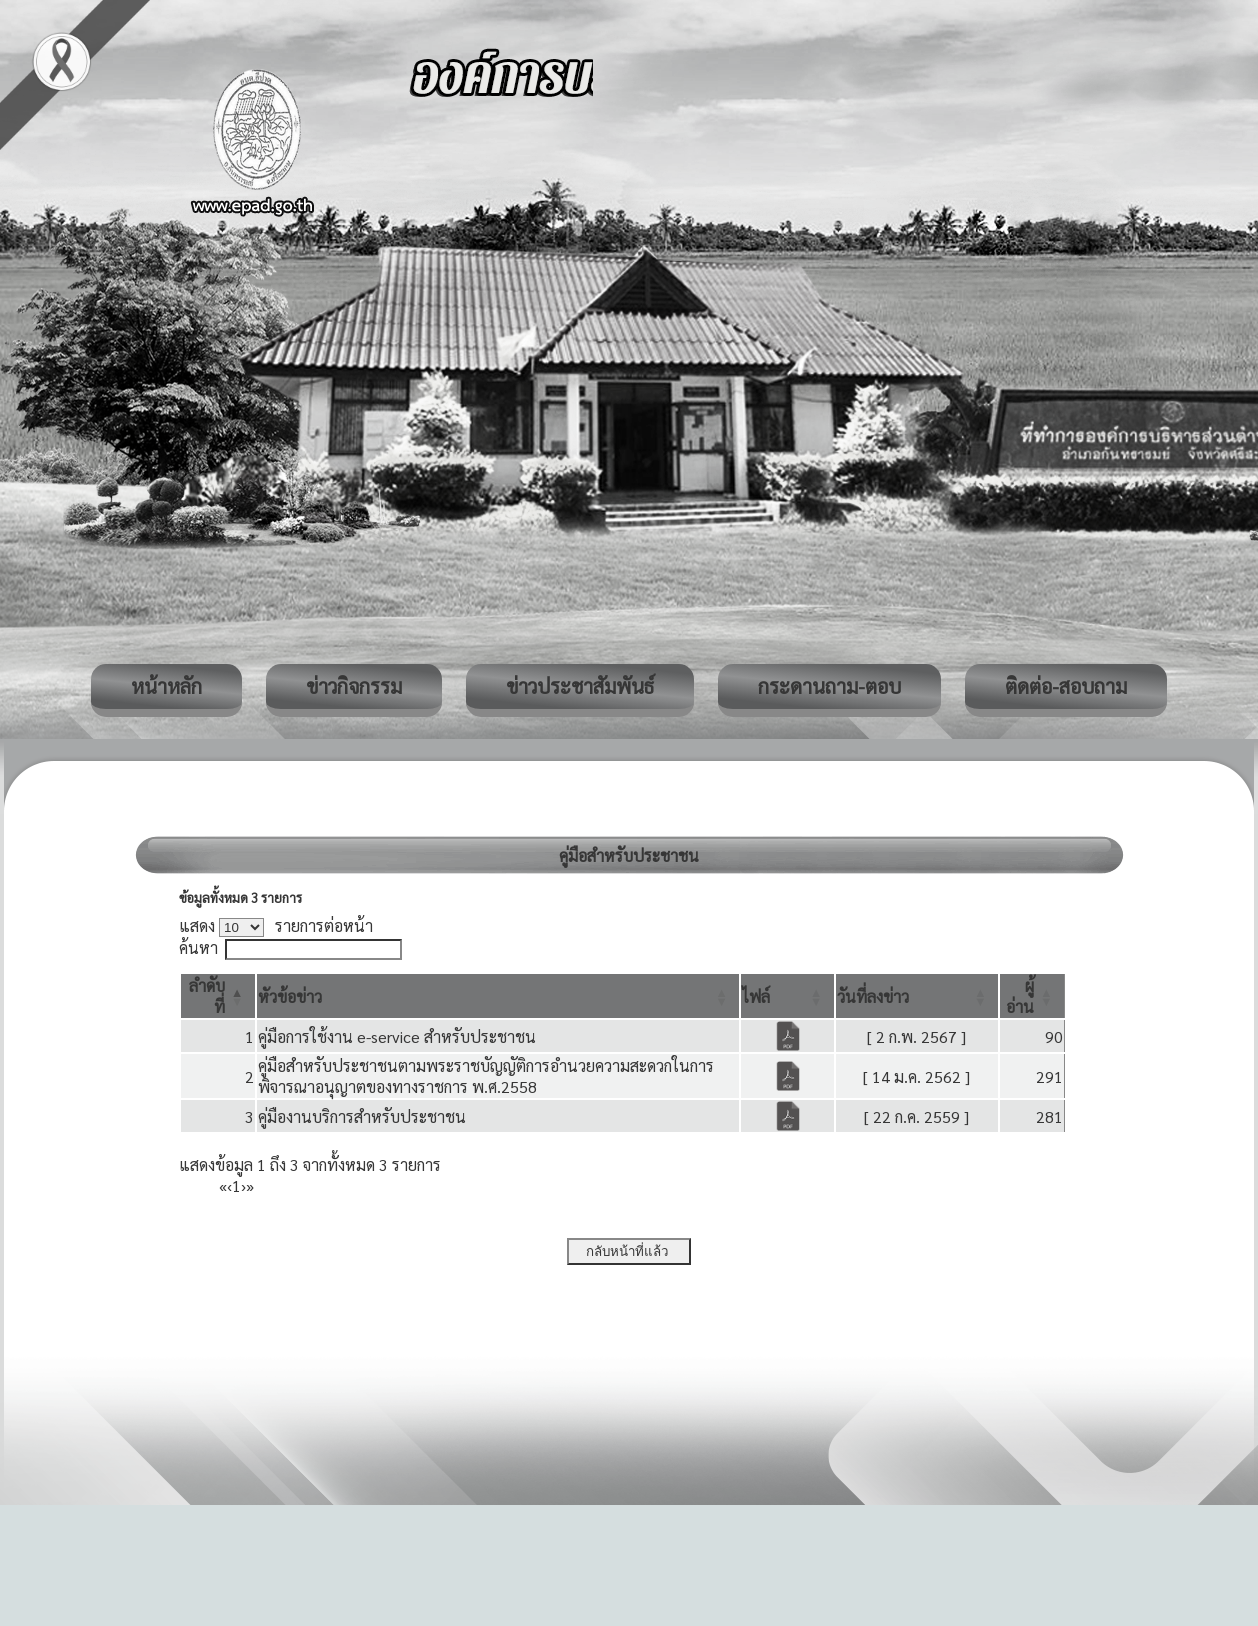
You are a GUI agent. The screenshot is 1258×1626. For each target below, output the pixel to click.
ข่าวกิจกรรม (354, 686)
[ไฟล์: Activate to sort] (787, 996)
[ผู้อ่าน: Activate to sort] (1032, 996)
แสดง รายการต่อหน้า (276, 925)
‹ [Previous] (229, 1185)
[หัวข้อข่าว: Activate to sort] (498, 996)
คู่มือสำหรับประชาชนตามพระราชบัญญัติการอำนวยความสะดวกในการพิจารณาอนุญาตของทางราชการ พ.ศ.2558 (486, 1076)
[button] (290, 996)
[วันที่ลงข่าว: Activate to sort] (917, 996)
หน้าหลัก (166, 686)
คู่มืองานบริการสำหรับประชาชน (362, 1116)
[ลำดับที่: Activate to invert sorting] (218, 996)
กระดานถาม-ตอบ (829, 686)
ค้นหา (198, 947)
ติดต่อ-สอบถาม (1066, 686)
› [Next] (243, 1185)
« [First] (223, 1185)
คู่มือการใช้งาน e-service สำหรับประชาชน (397, 1036)
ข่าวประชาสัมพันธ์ (580, 686)
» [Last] (250, 1185)
